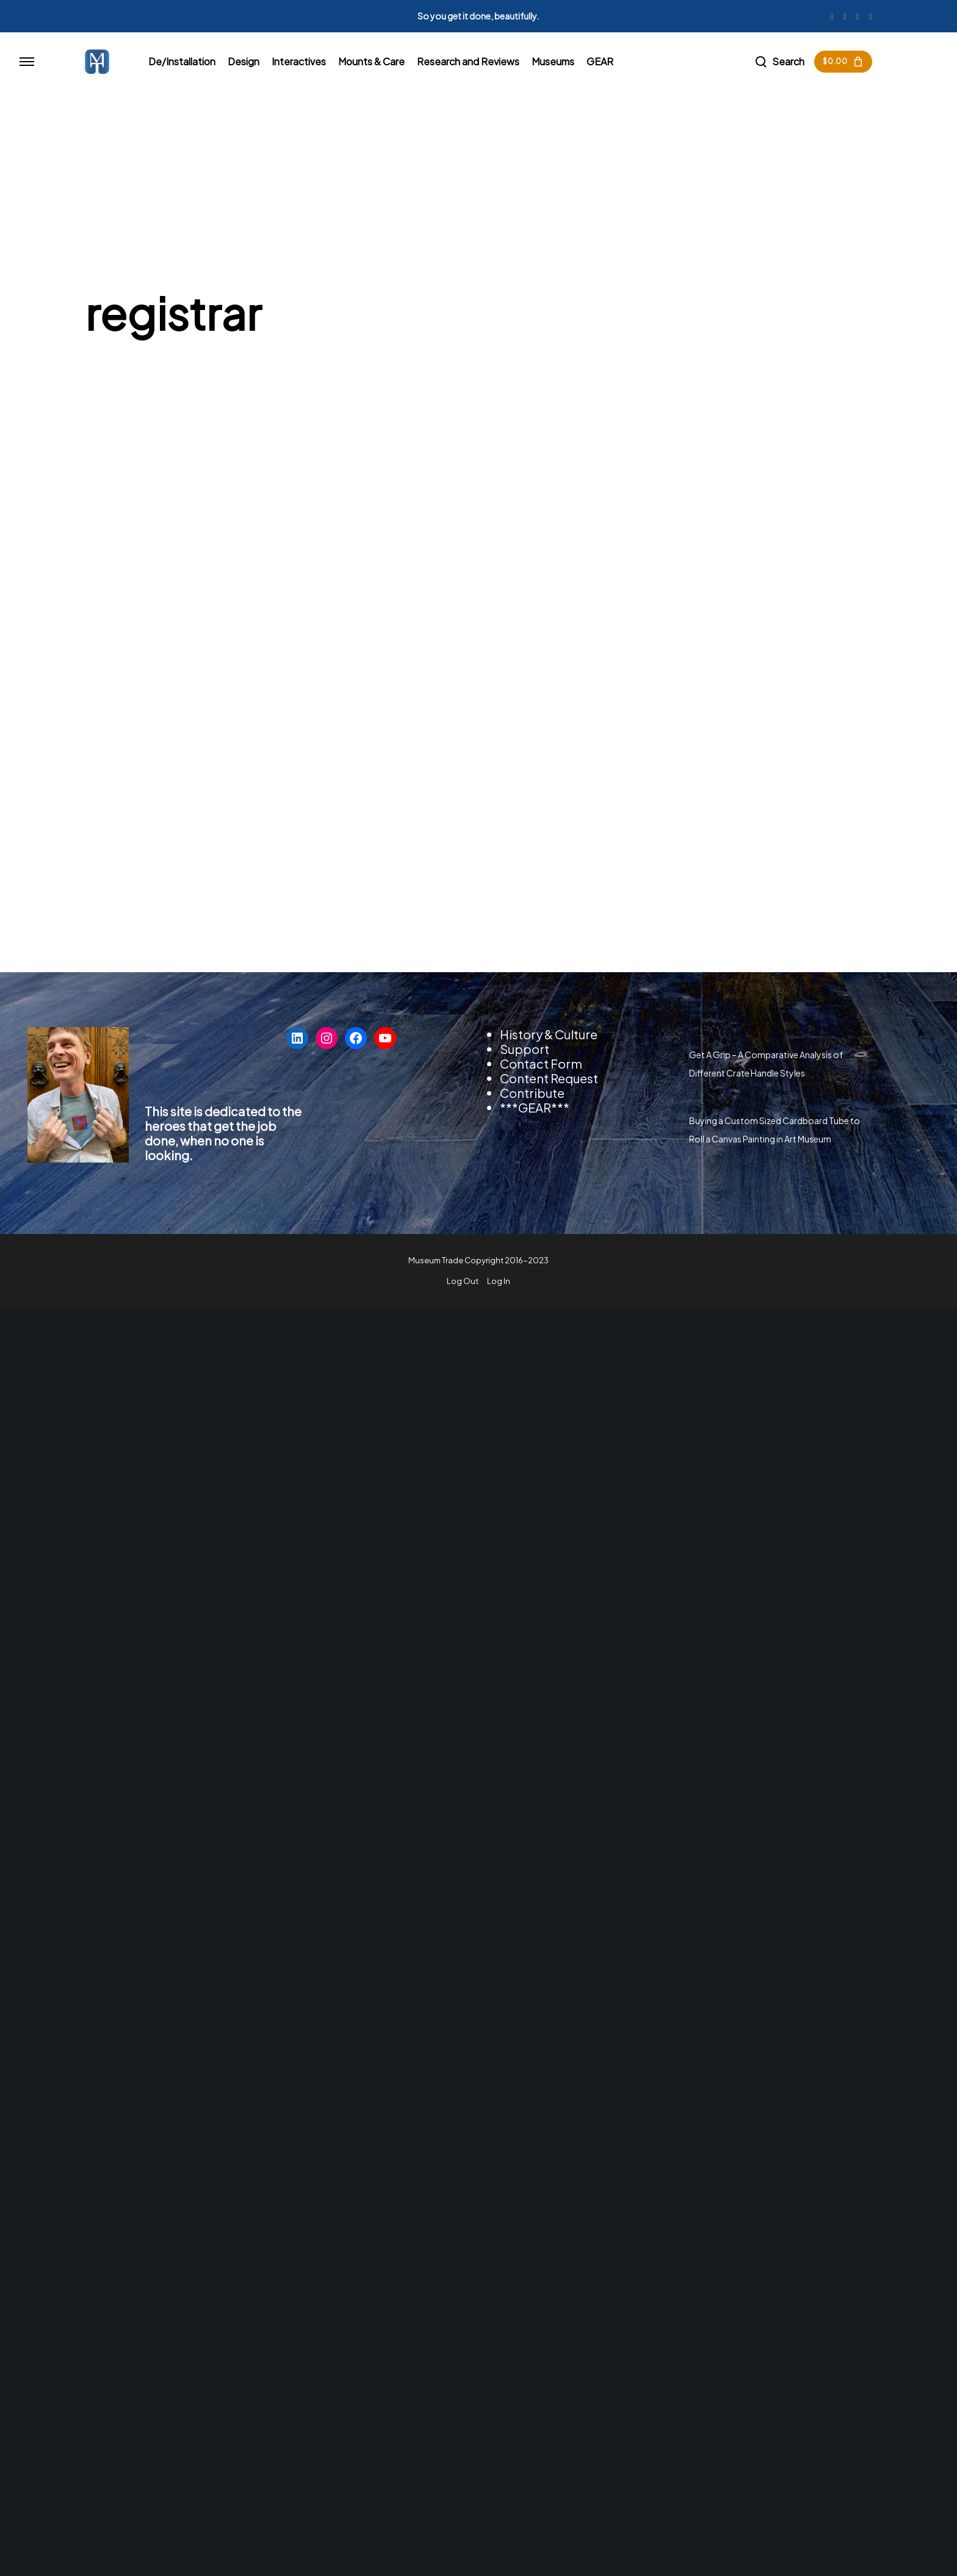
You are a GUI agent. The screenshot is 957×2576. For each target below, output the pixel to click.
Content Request (549, 1078)
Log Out (462, 1281)
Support (524, 1048)
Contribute (532, 1092)
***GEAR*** (534, 1107)
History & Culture (549, 1034)
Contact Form (541, 1063)
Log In (498, 1281)
